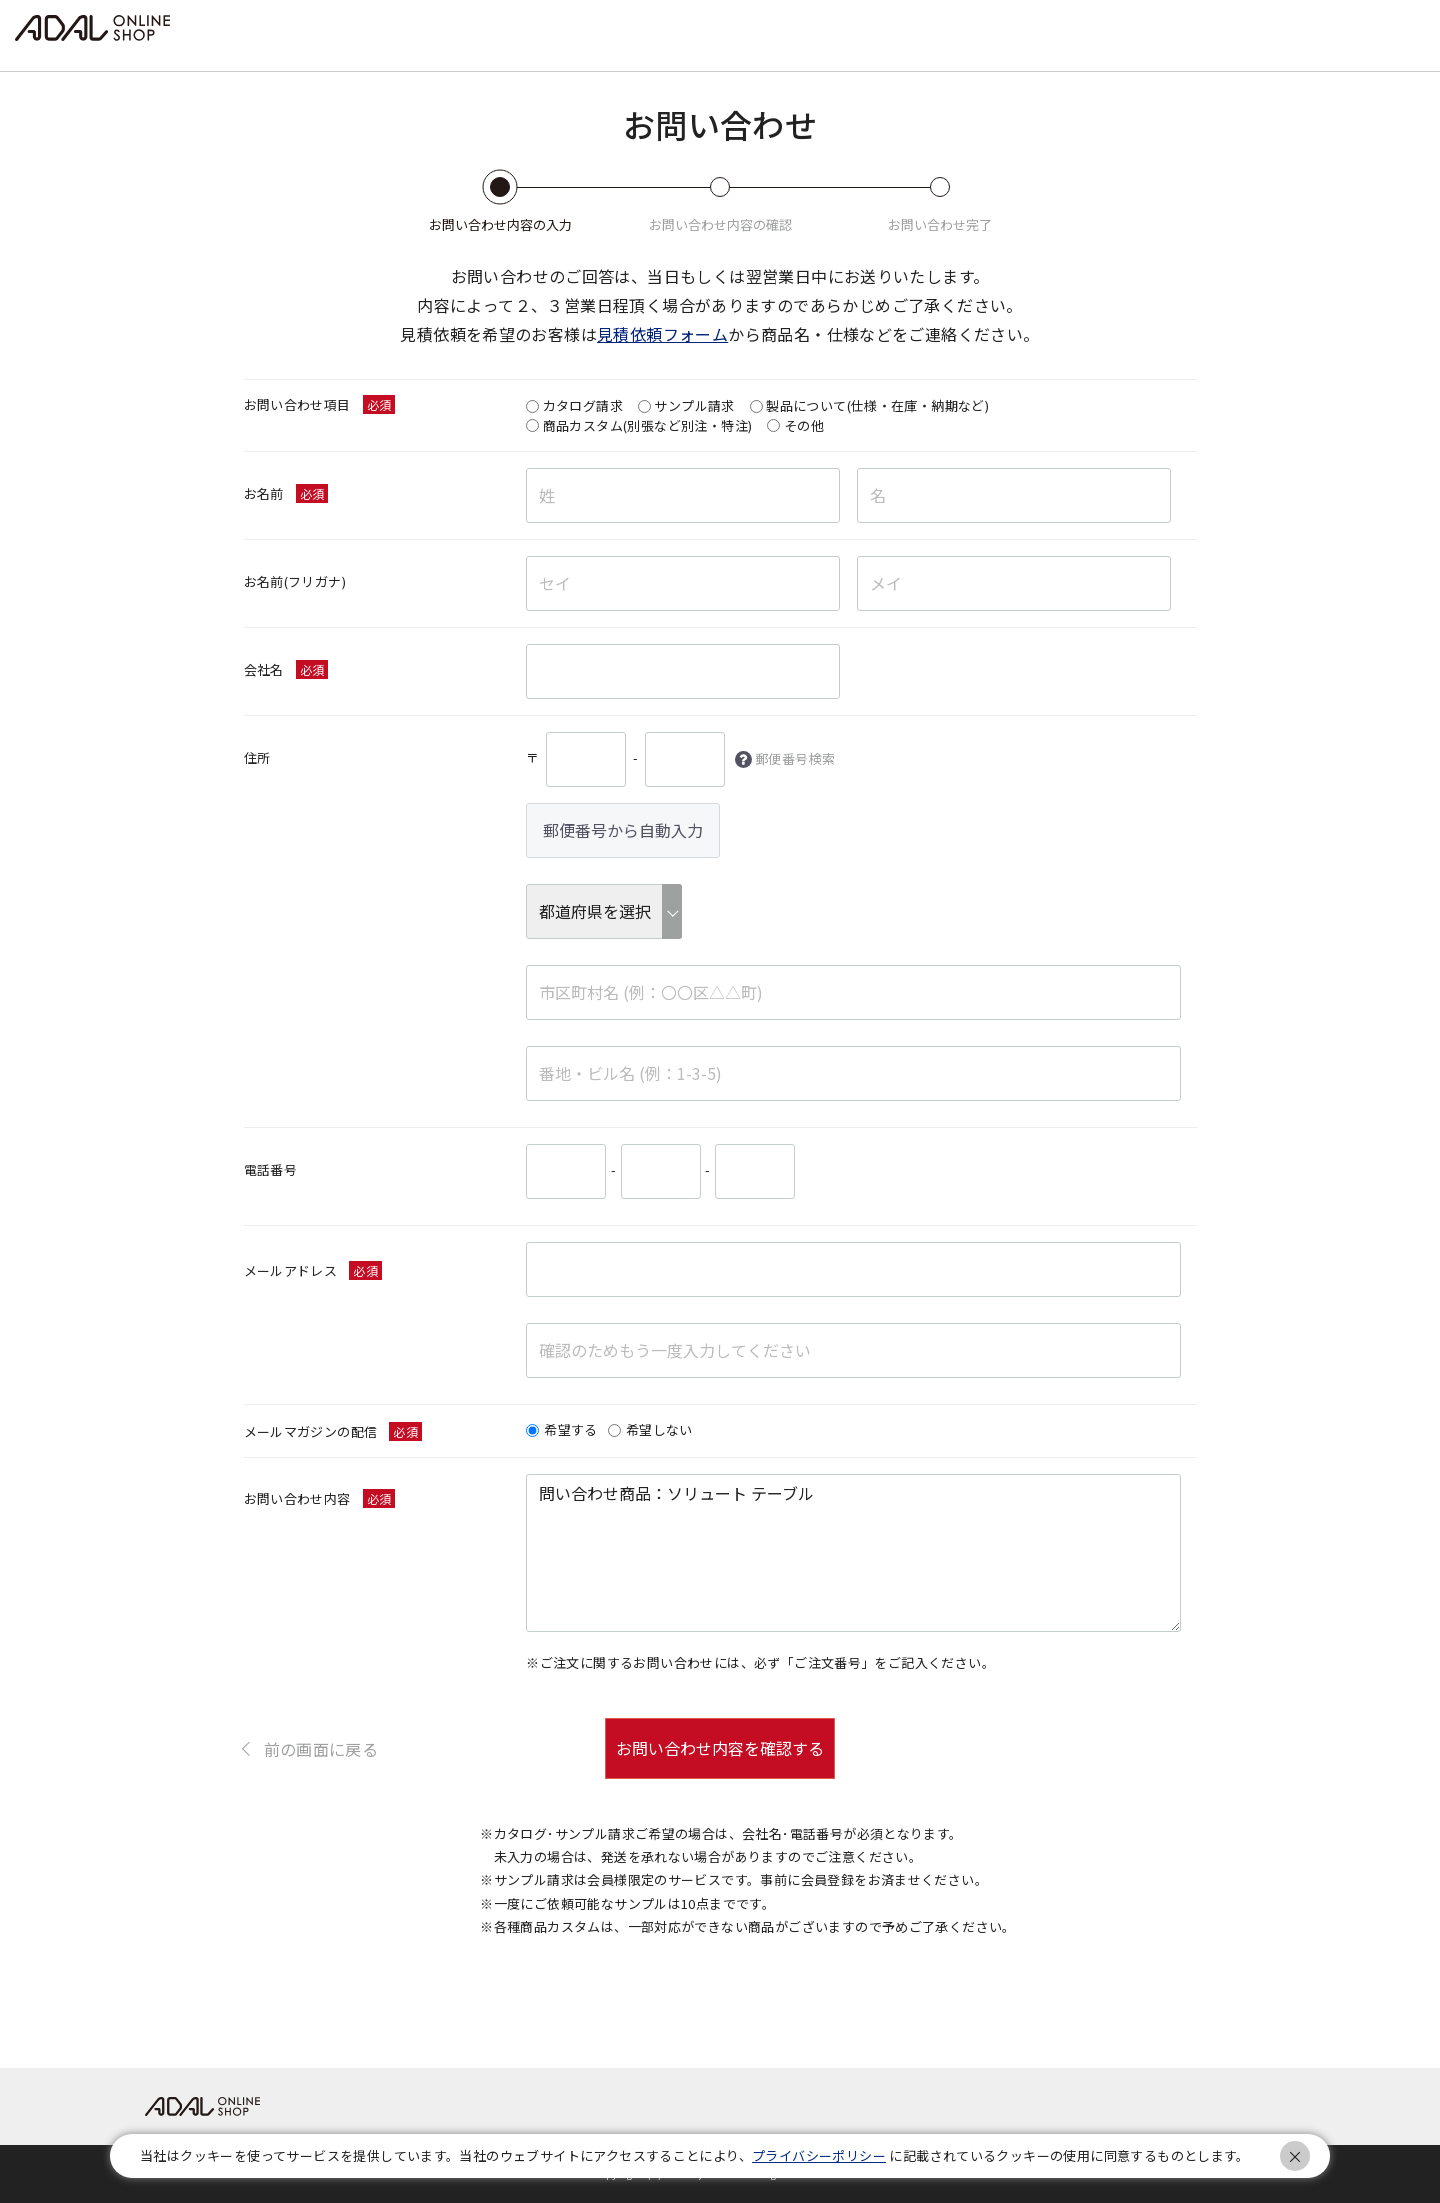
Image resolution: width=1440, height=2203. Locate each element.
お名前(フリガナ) (295, 581)
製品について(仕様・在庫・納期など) (877, 405)
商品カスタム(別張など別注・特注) (648, 425)
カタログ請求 (583, 405)
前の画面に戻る (321, 1748)
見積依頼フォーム (662, 334)
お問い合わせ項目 (297, 404)
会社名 (264, 669)
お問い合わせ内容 (297, 1498)
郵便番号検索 (795, 758)
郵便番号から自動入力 (623, 830)
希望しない (659, 1430)
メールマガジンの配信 (311, 1431)
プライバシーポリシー (819, 2155)
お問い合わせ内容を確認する (720, 1748)
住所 (257, 757)
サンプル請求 (694, 405)
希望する (571, 1430)
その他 (804, 425)
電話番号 (271, 1169)
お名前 (264, 493)
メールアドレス (291, 1270)
